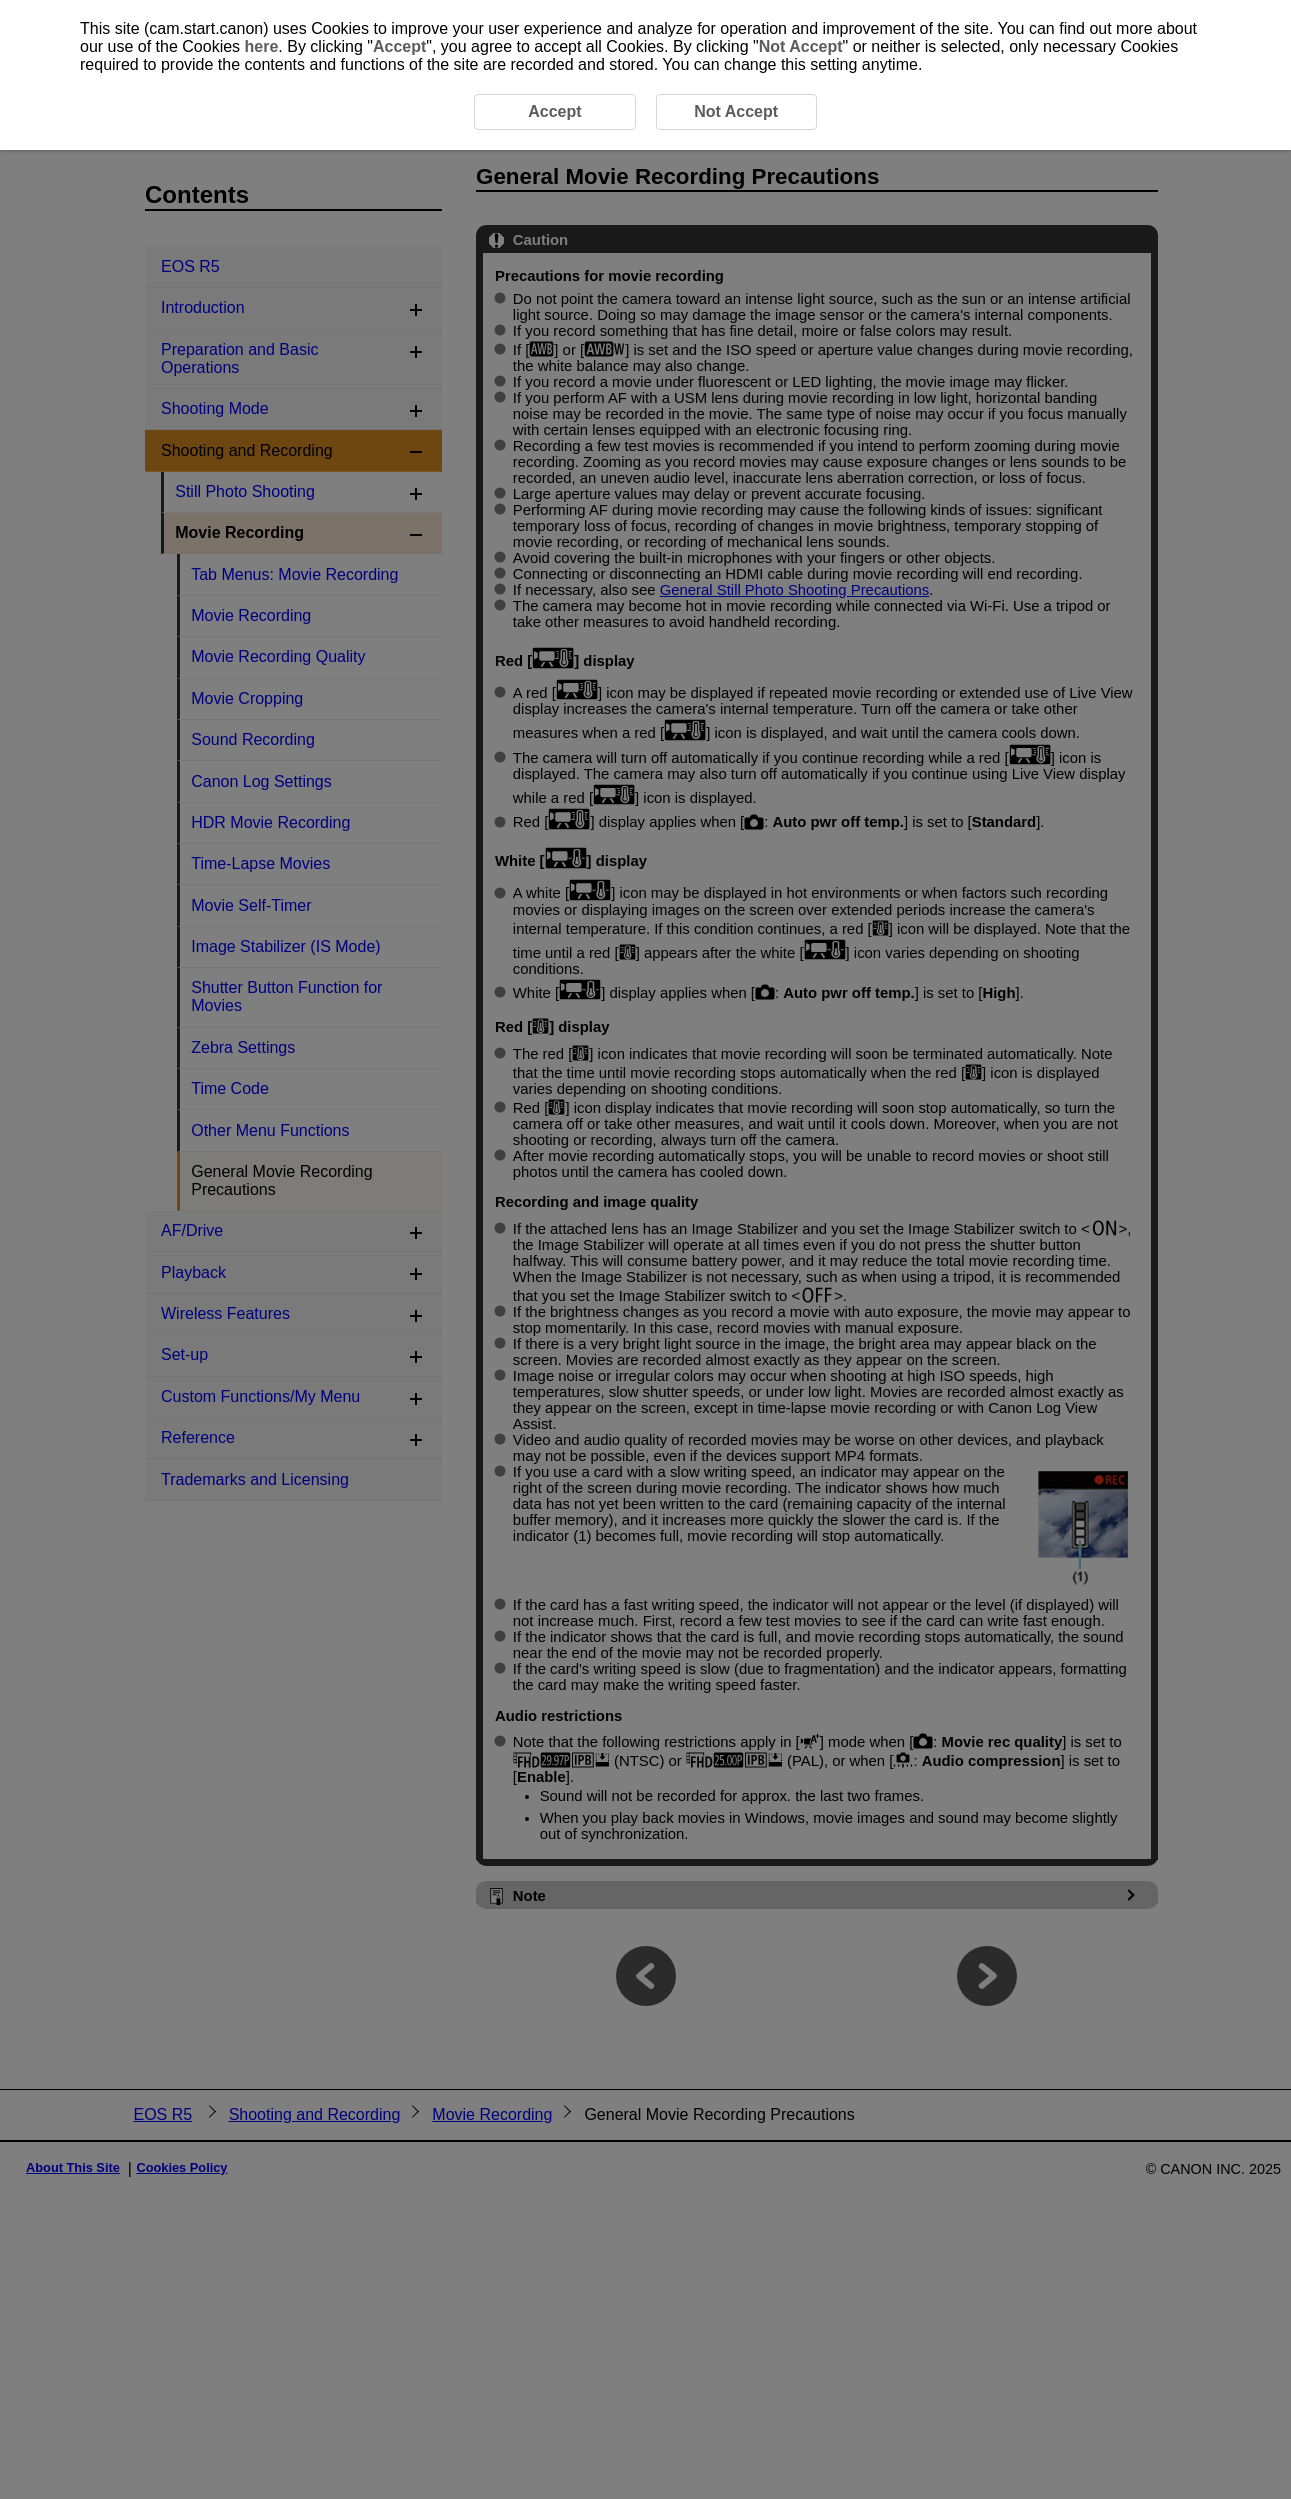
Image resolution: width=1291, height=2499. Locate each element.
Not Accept (801, 46)
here (262, 46)
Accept (399, 46)
